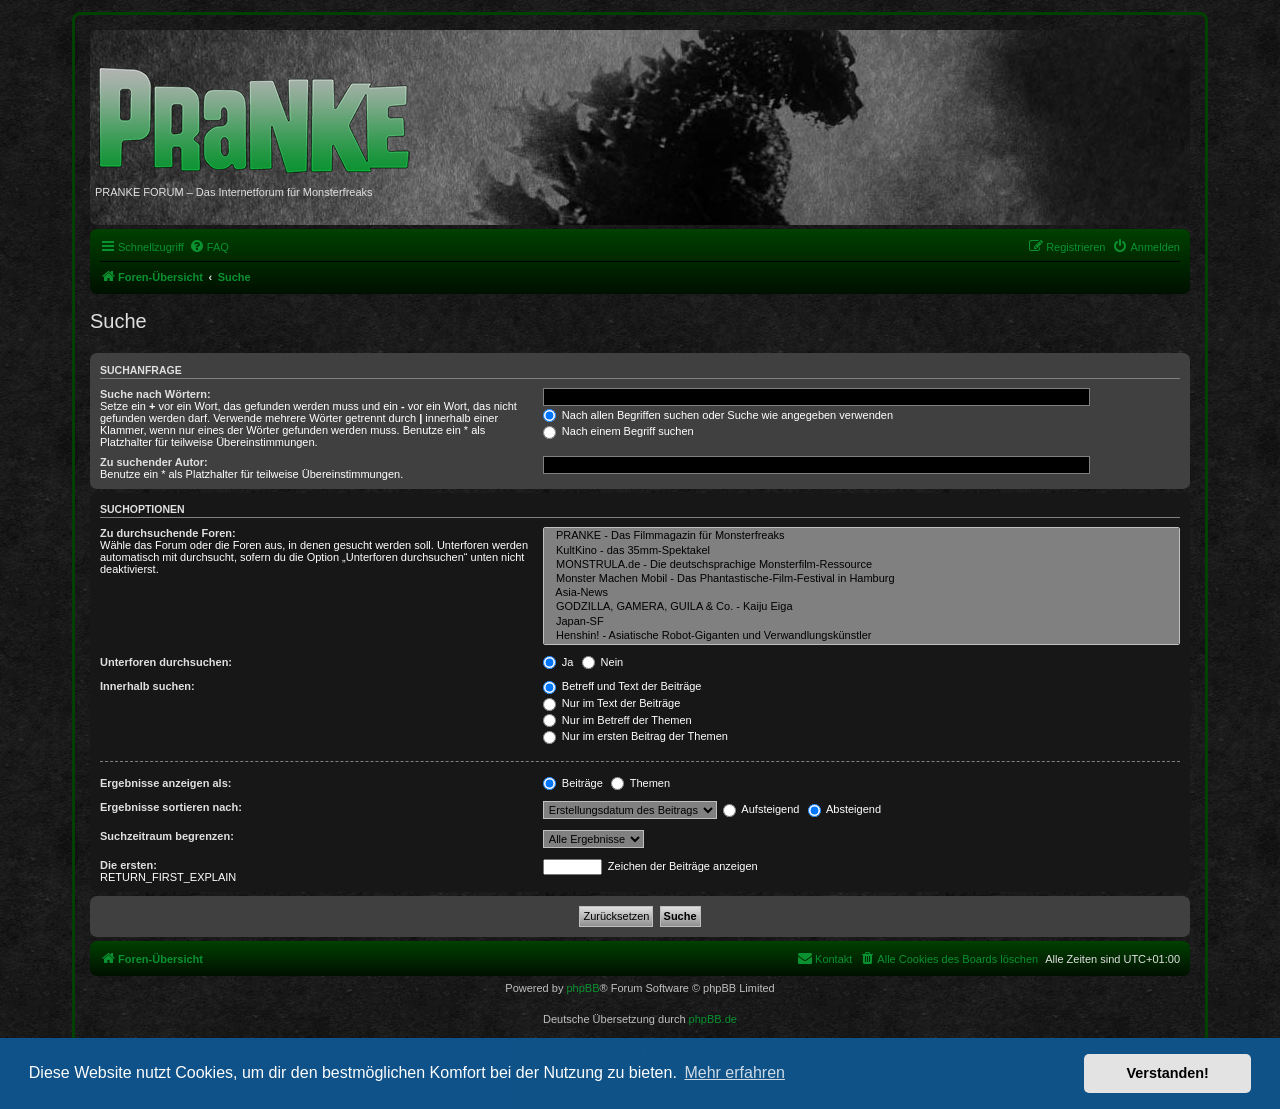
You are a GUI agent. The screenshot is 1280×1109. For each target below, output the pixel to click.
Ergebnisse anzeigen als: (165, 783)
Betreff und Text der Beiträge (622, 686)
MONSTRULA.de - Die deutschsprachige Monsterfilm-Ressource (861, 565)
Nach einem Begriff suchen (618, 431)
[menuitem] (209, 247)
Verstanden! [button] (1168, 1073)
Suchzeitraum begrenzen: (167, 836)
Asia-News (861, 593)
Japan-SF (861, 622)
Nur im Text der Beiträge (611, 703)
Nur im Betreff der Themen (617, 720)
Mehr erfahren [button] (734, 1072)
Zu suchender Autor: (154, 462)
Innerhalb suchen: (147, 686)
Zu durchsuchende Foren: (168, 533)
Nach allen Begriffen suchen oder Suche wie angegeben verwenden (718, 415)
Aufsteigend (761, 809)
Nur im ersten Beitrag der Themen (635, 736)
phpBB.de (713, 1019)
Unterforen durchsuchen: (166, 662)
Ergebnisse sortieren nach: (171, 807)
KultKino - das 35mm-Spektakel (861, 551)
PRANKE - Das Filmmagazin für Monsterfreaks (861, 536)
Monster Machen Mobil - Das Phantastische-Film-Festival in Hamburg (861, 579)
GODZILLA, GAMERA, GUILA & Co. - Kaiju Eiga (861, 607)
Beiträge (573, 783)
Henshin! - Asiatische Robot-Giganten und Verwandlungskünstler (861, 636)
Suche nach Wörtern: (155, 394)
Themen (640, 783)
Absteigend (845, 809)
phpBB (582, 988)
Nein (603, 662)
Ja (558, 662)
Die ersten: (128, 865)
